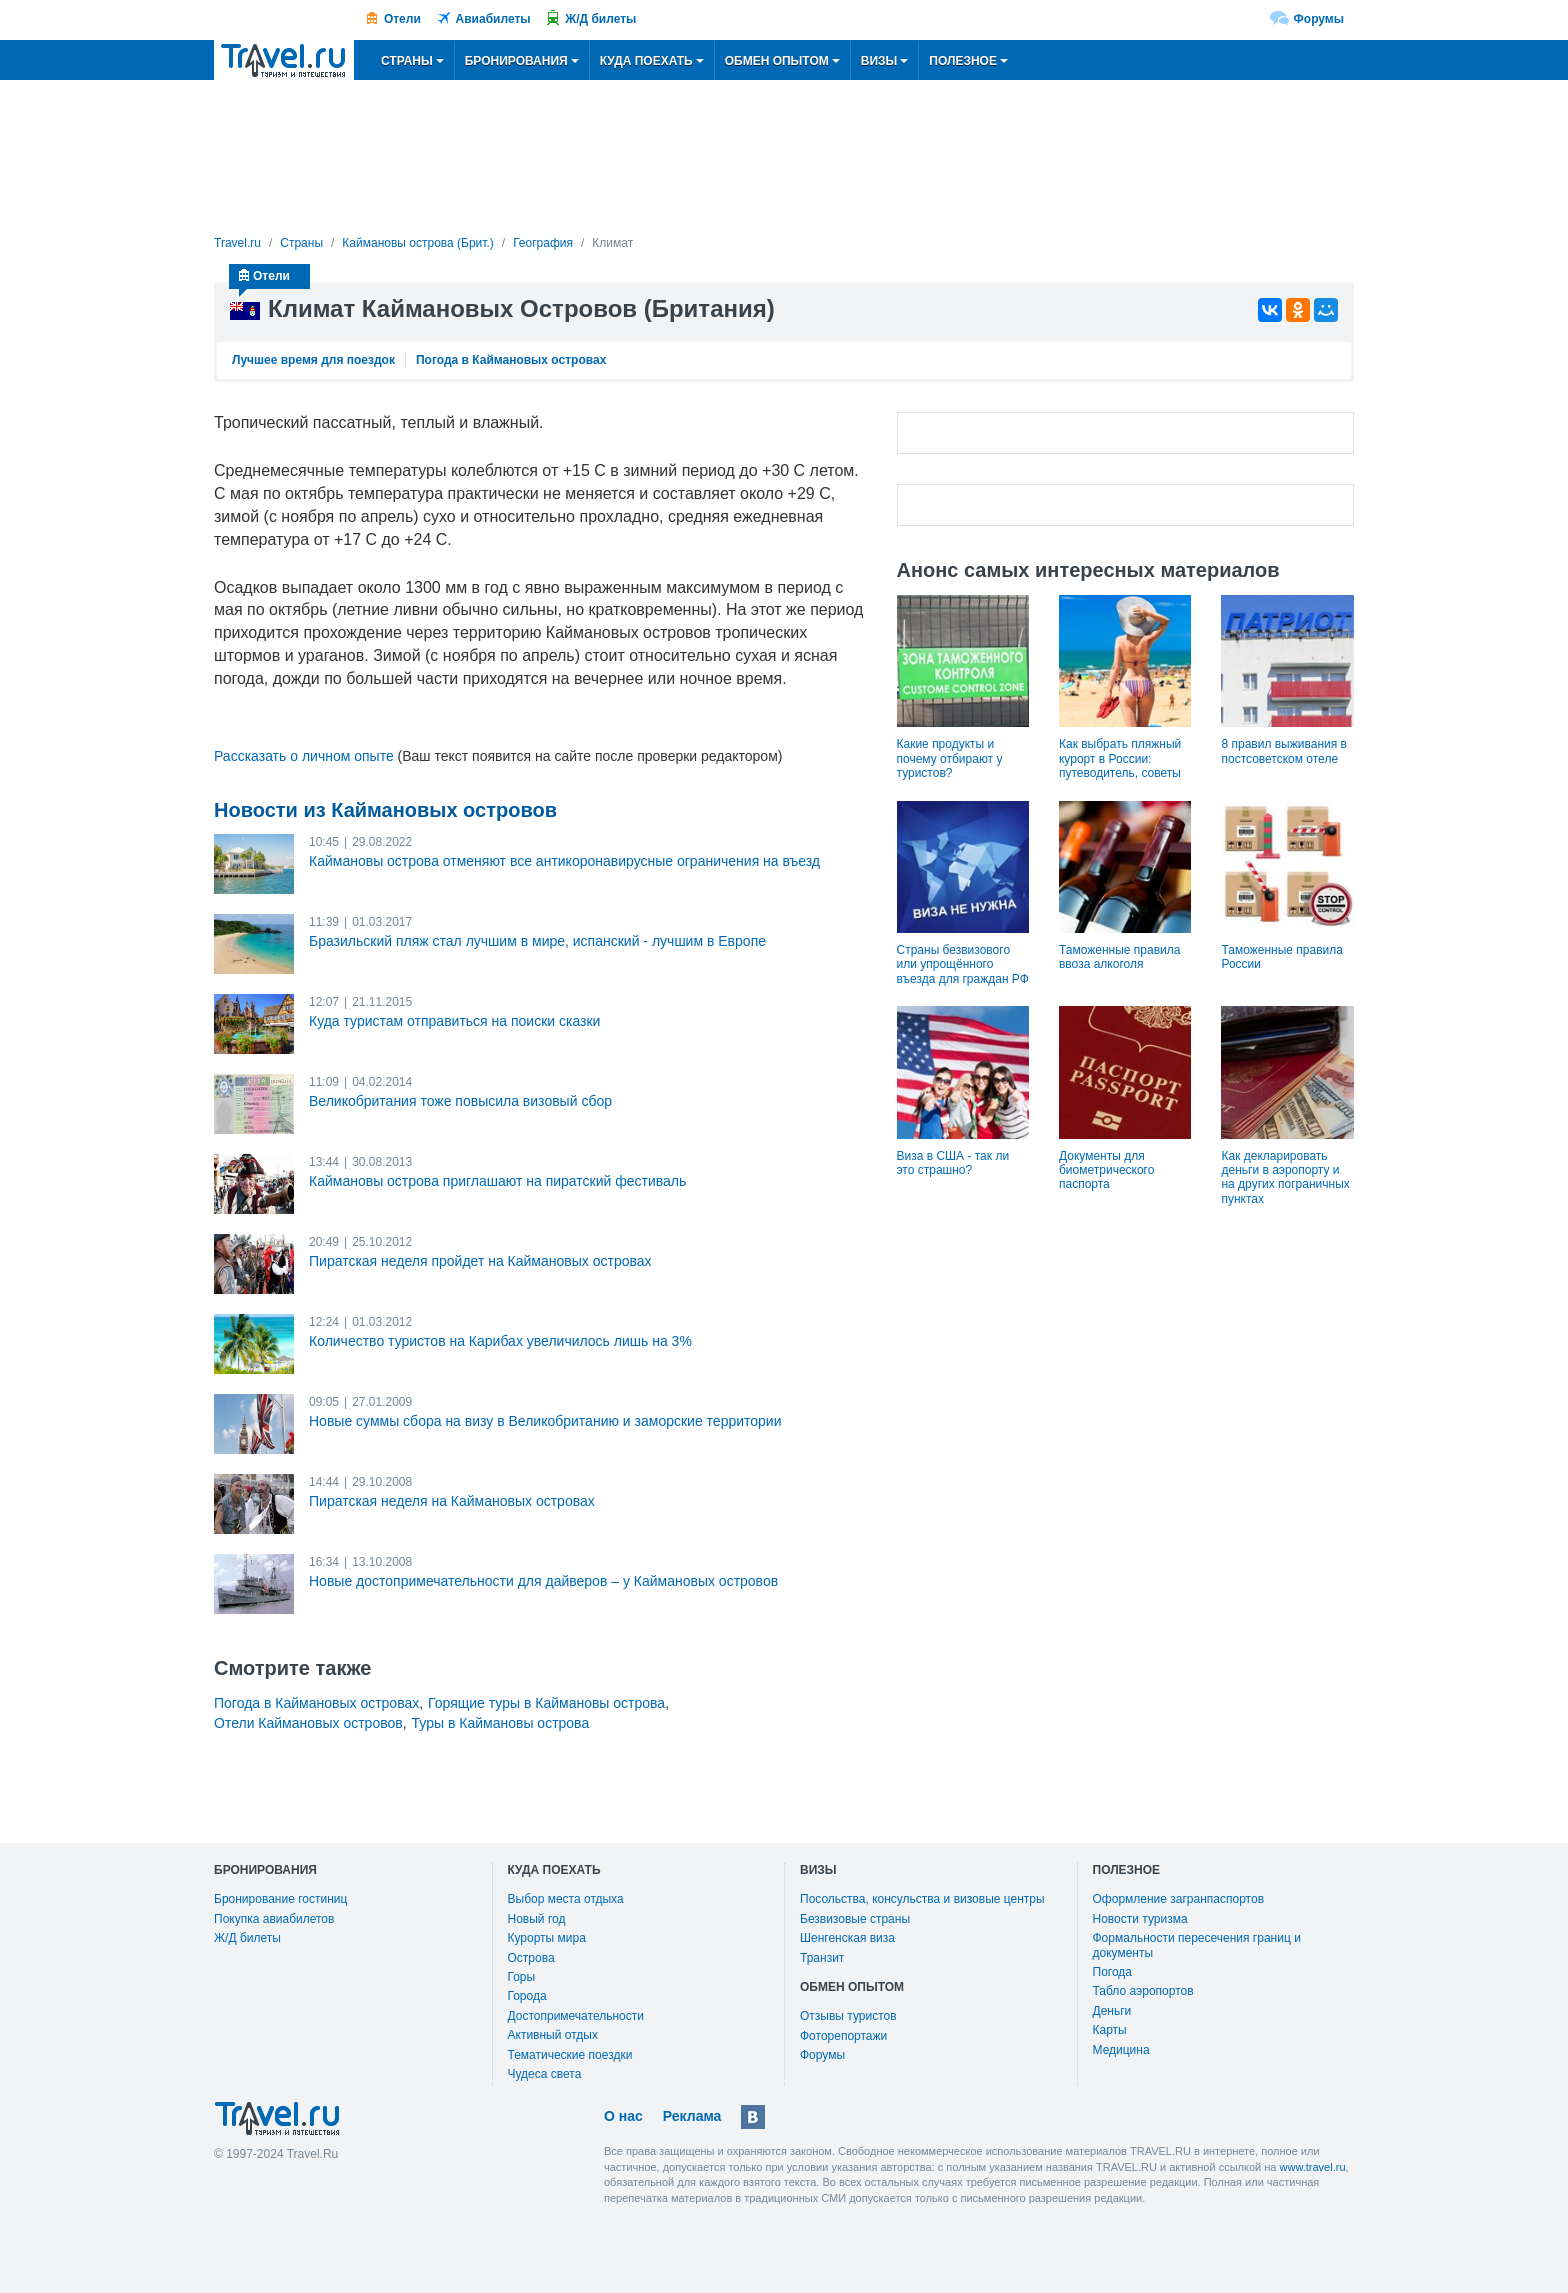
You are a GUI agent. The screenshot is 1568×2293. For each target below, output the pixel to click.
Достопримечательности (576, 2016)
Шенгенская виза (847, 1938)
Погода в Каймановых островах (511, 360)
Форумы (1319, 19)
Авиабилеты (493, 19)
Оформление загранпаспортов (1179, 1899)
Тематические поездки (570, 2055)
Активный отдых (553, 2035)
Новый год (537, 1919)
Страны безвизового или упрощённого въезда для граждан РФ (963, 964)
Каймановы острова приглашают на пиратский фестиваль (497, 1181)
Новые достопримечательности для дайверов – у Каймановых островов (543, 1581)
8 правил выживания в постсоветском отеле (1283, 751)
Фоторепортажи (843, 2036)
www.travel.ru (1313, 2167)
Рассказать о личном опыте (304, 756)
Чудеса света (545, 2074)
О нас (623, 2116)
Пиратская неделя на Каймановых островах (452, 1501)
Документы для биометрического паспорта (1106, 1170)
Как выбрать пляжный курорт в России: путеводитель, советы (1120, 758)
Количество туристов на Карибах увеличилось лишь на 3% (500, 1341)
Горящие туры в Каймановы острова (546, 1703)
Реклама (692, 2116)
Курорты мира (547, 1938)
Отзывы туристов (848, 2016)
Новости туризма (1140, 1919)
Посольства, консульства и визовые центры (922, 1899)
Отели (402, 19)
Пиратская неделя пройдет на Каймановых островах (480, 1261)
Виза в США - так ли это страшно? (953, 1163)
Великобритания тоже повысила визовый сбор (460, 1101)
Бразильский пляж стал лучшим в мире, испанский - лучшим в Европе (537, 941)
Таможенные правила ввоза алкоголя (1119, 957)
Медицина (1121, 2050)
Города (527, 1996)
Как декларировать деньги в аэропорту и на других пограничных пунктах (1285, 1177)
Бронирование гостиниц (280, 1899)
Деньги (1112, 2011)
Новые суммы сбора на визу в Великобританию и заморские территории (545, 1421)
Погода (1113, 1972)
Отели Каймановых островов (308, 1723)
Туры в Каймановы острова (501, 1723)
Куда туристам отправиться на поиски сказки (454, 1021)
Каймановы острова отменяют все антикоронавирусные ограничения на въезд (564, 861)
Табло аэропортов (1143, 1991)
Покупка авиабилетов (274, 1919)
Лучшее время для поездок (313, 360)
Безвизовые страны (855, 1919)
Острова (531, 1958)
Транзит (822, 1958)
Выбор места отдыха (566, 1899)
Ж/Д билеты (600, 19)
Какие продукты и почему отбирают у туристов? (950, 758)
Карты (1110, 2030)
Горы (522, 1977)
